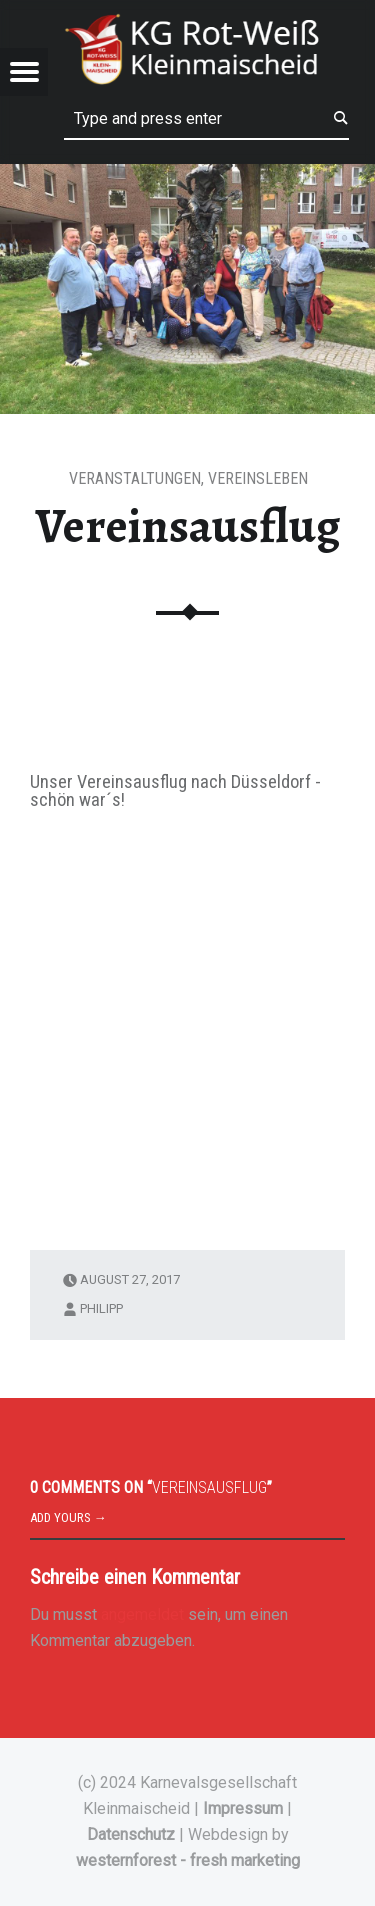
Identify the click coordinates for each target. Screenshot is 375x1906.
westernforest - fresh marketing (188, 1860)
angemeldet (142, 1614)
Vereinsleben (258, 478)
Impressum (243, 1808)
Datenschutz (131, 1834)
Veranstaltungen (135, 478)
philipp (101, 1308)
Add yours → (68, 1517)
